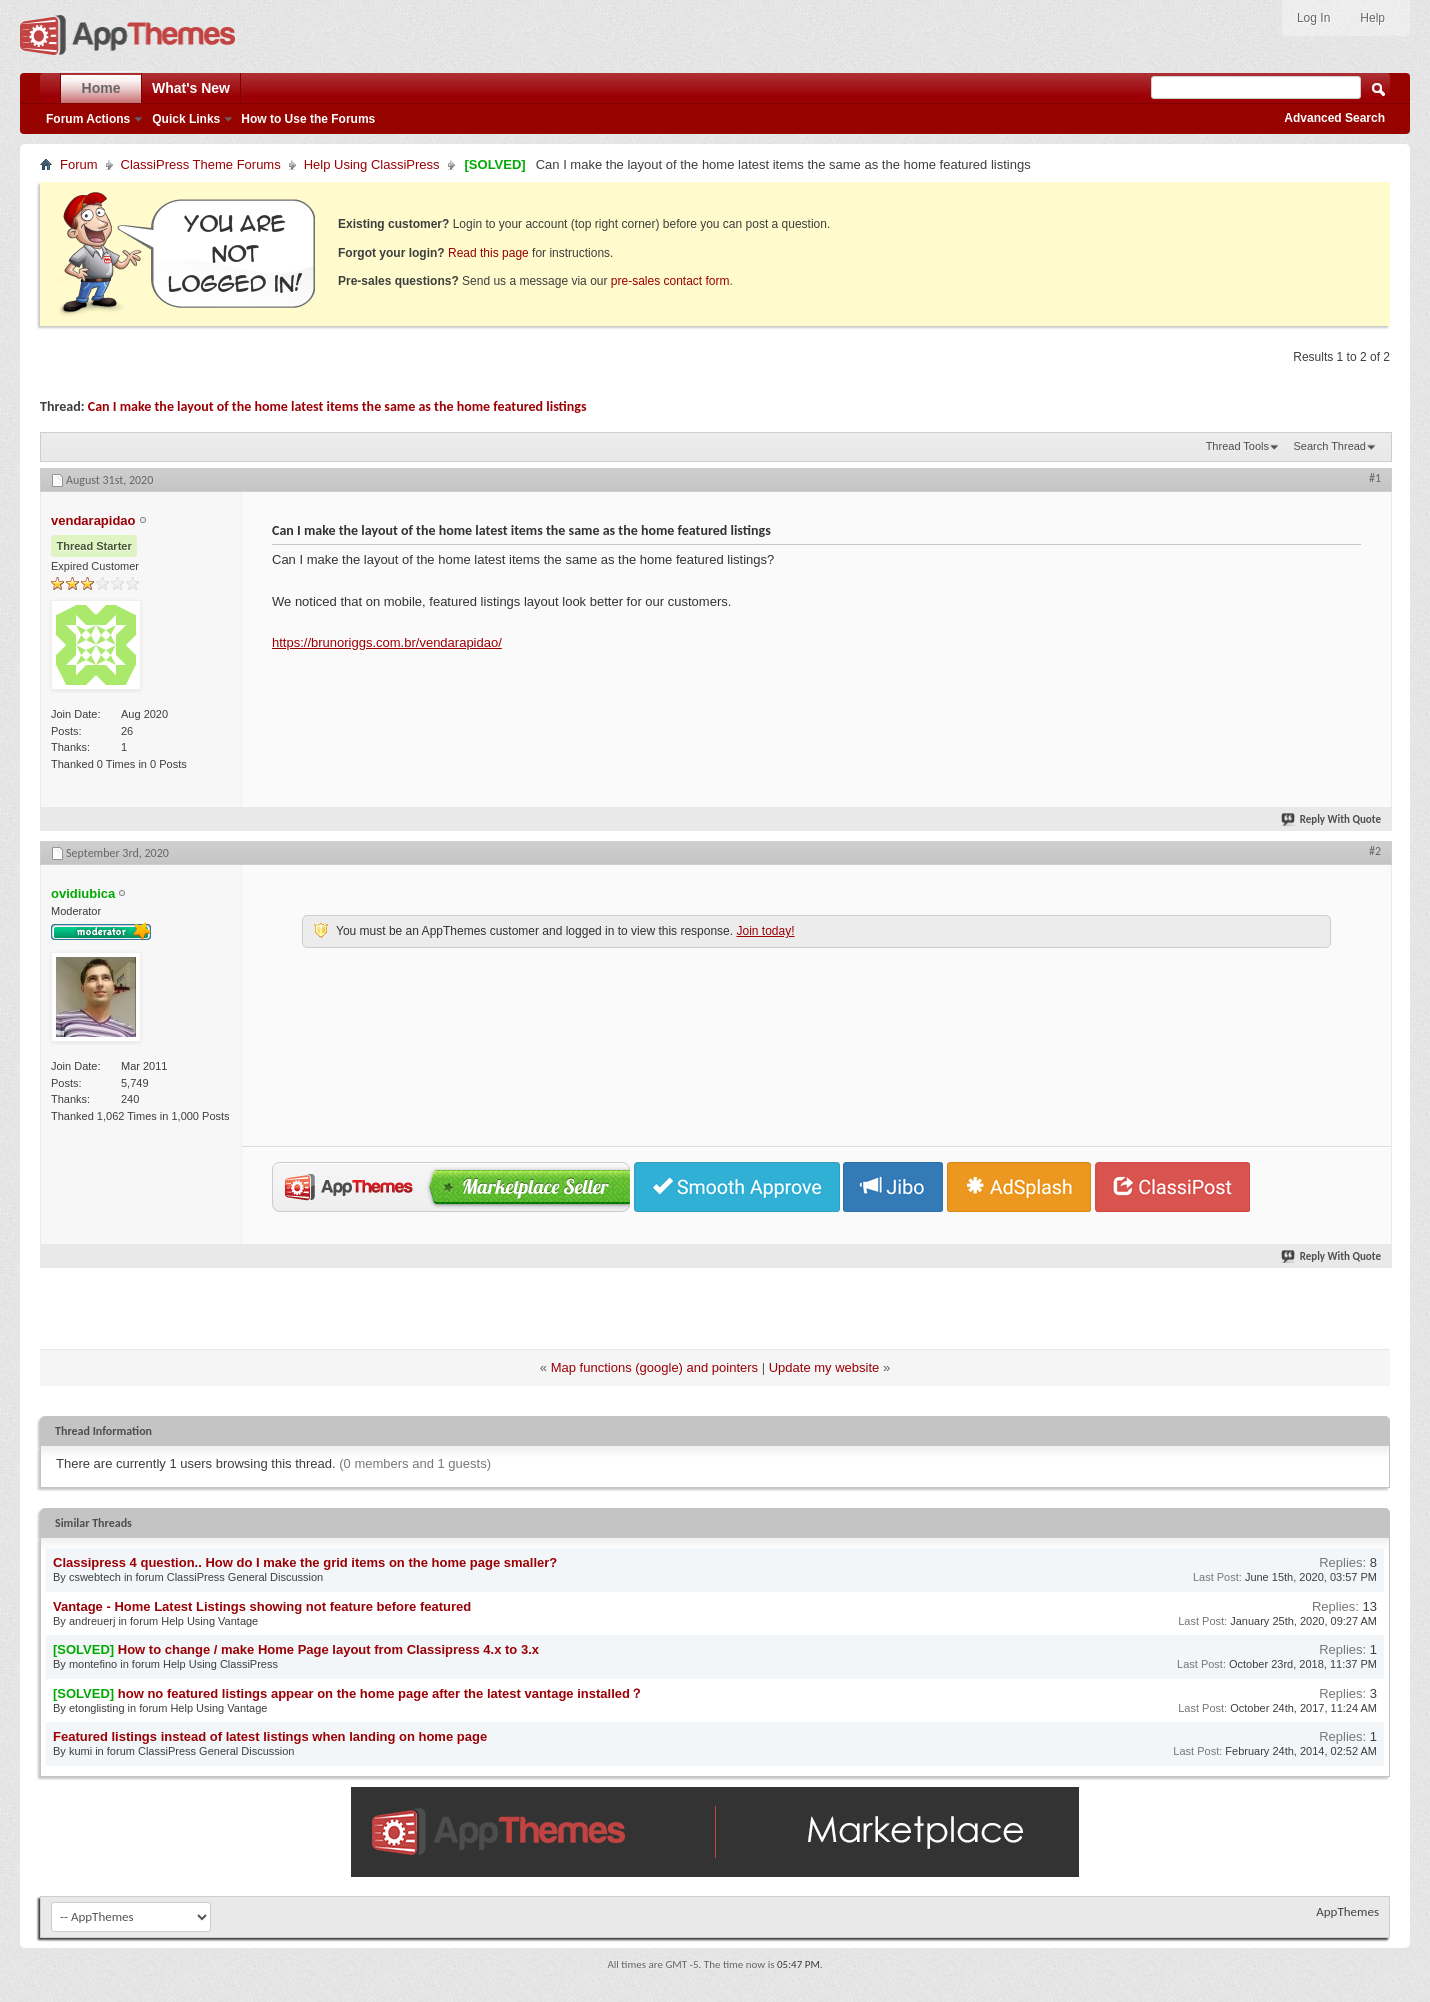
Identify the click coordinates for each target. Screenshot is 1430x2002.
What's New (191, 88)
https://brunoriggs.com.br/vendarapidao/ (387, 642)
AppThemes (1347, 1911)
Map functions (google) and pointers (654, 1367)
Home (101, 88)
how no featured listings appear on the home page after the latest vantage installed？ (380, 1693)
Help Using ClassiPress (372, 164)
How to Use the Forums (308, 119)
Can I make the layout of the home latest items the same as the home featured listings (337, 406)
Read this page (488, 253)
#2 (1375, 851)
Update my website (824, 1367)
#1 (1375, 478)
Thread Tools (1237, 446)
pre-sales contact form (670, 281)
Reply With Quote (1332, 819)
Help (1372, 18)
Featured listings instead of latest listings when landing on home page (270, 1736)
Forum (79, 164)
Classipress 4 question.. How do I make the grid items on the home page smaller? (305, 1562)
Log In (1313, 18)
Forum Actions (88, 119)
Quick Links (186, 119)
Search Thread (1329, 446)
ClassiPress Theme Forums (201, 164)
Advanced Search (1334, 118)
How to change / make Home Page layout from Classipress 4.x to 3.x (328, 1649)
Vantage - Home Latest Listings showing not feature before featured (262, 1606)
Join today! (765, 931)
